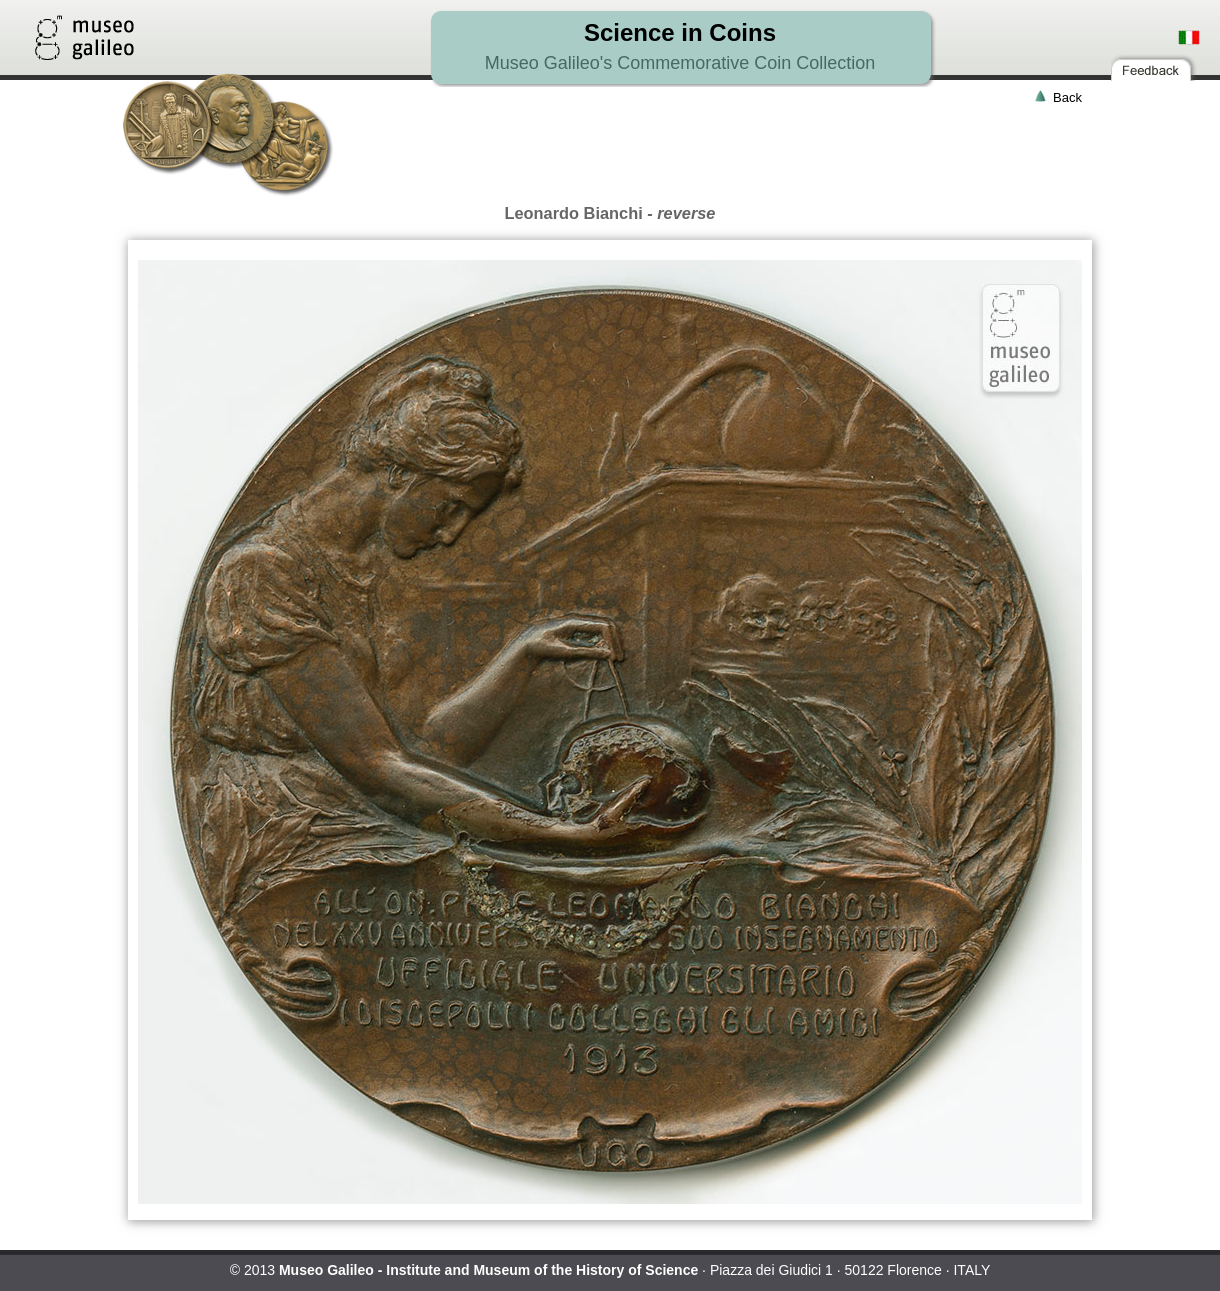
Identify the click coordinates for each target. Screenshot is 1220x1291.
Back (1067, 97)
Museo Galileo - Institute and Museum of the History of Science (488, 1270)
